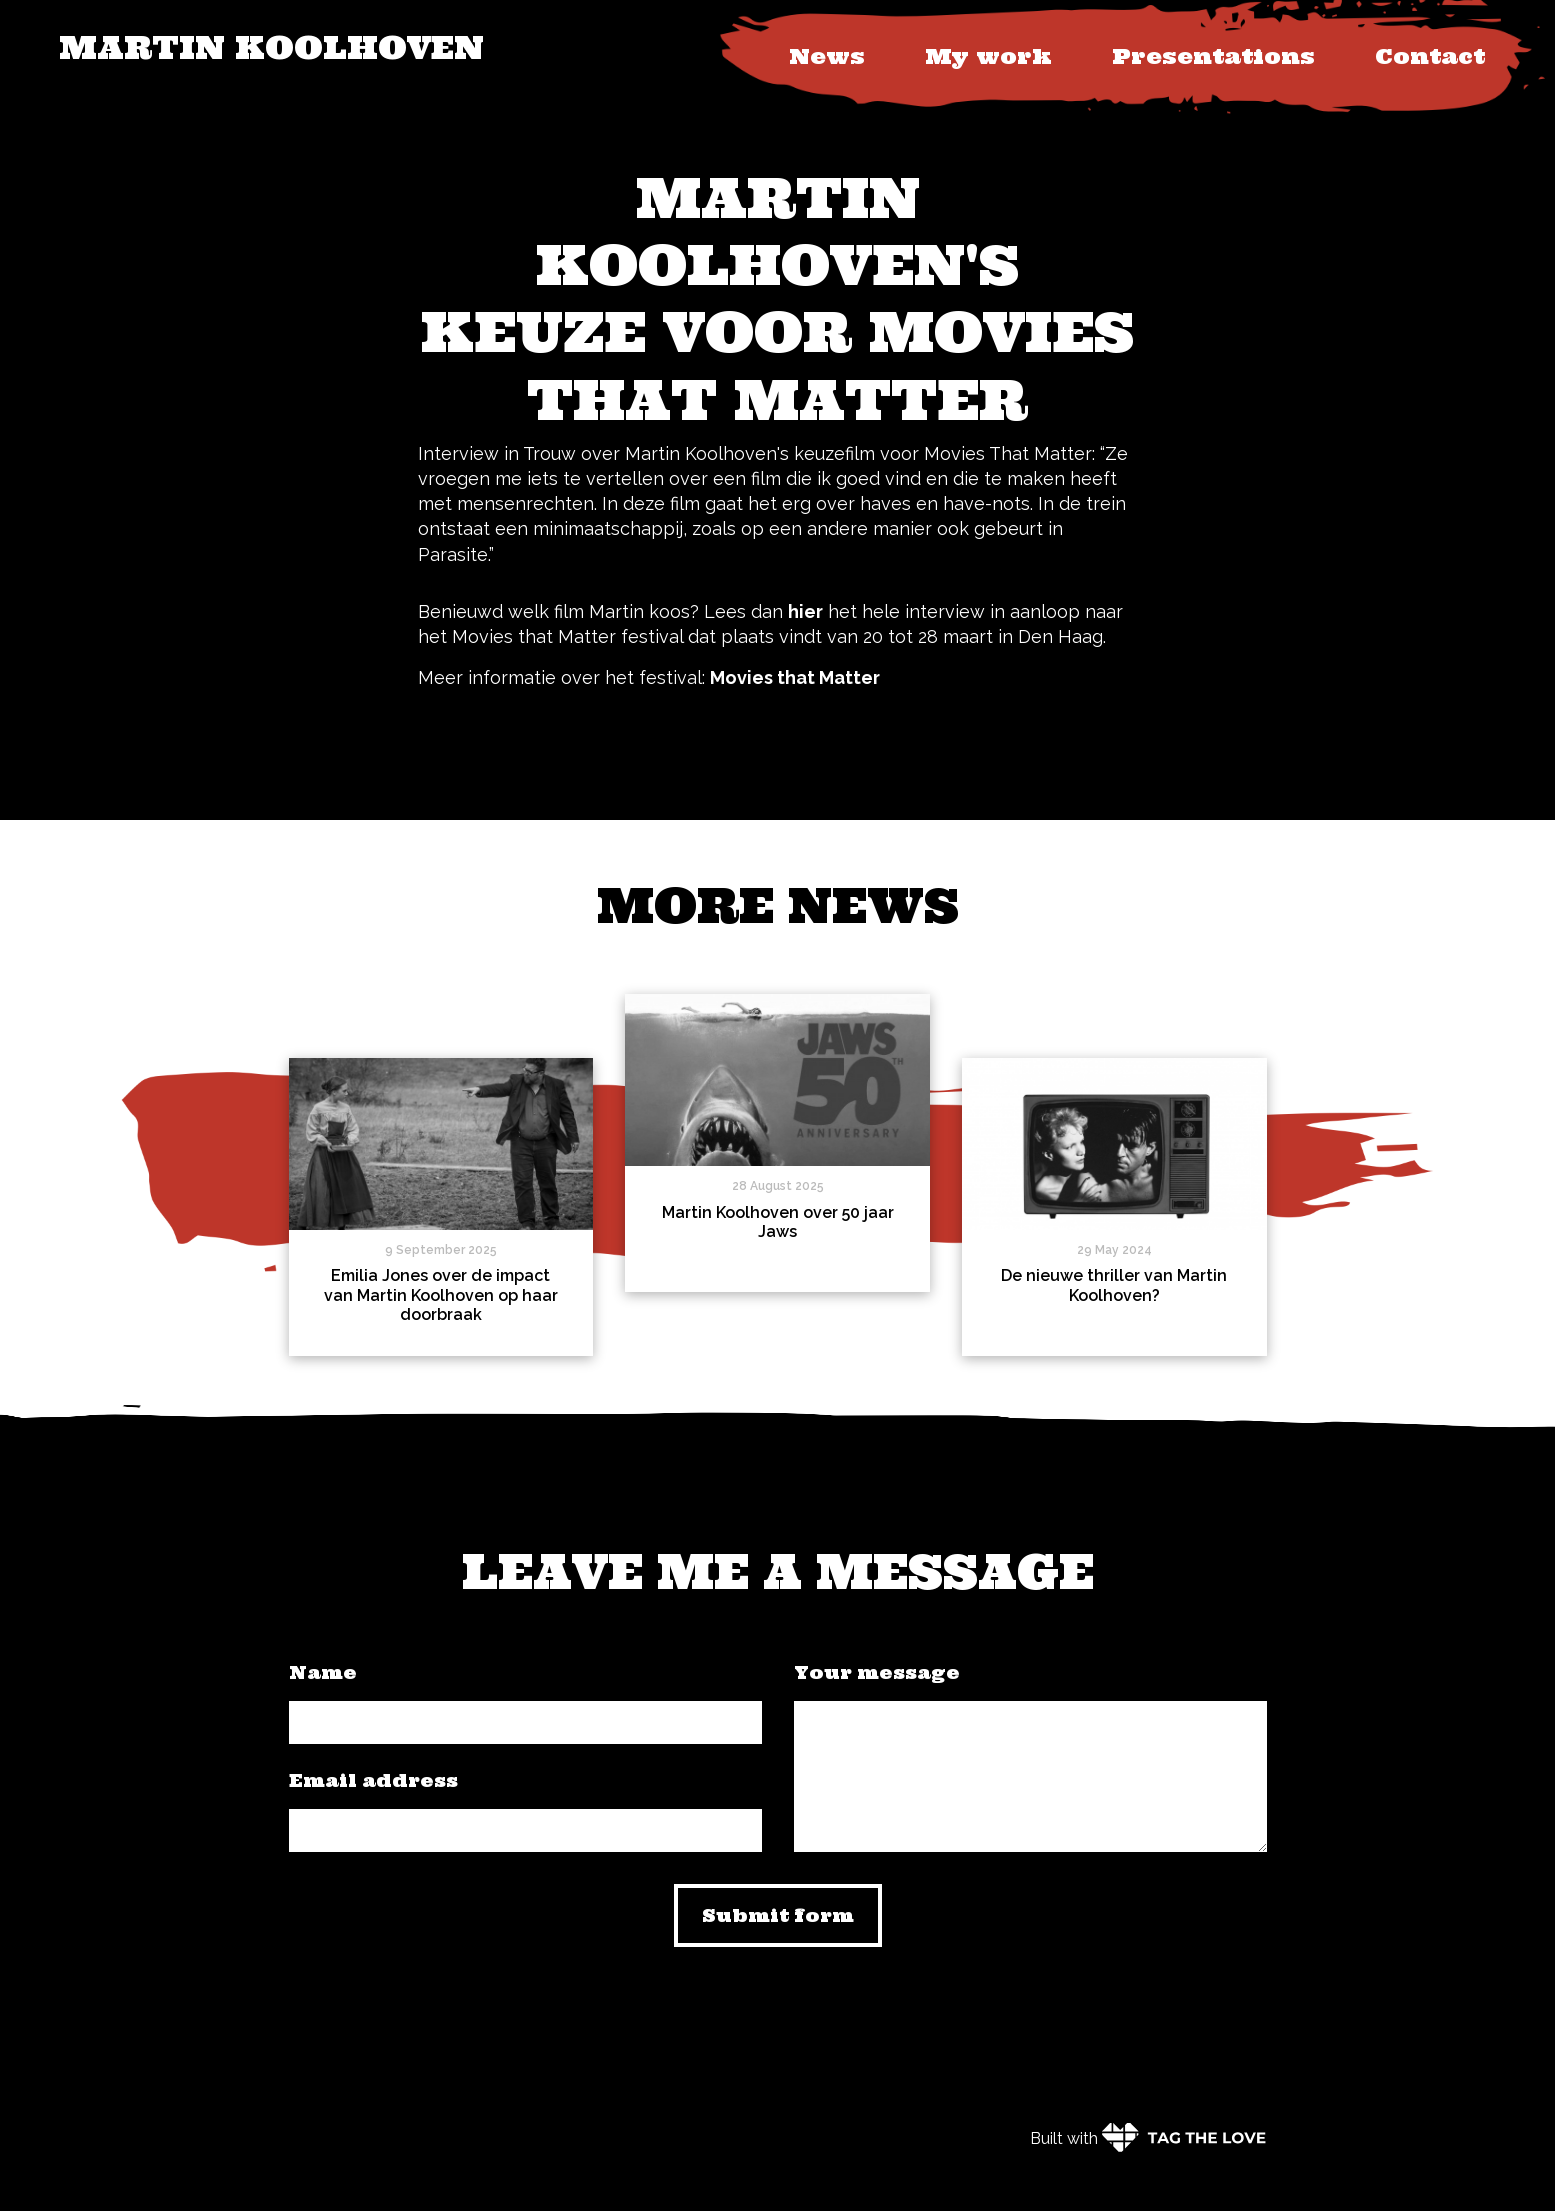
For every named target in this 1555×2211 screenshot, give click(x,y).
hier (805, 611)
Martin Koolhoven (271, 47)
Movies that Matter (795, 677)
